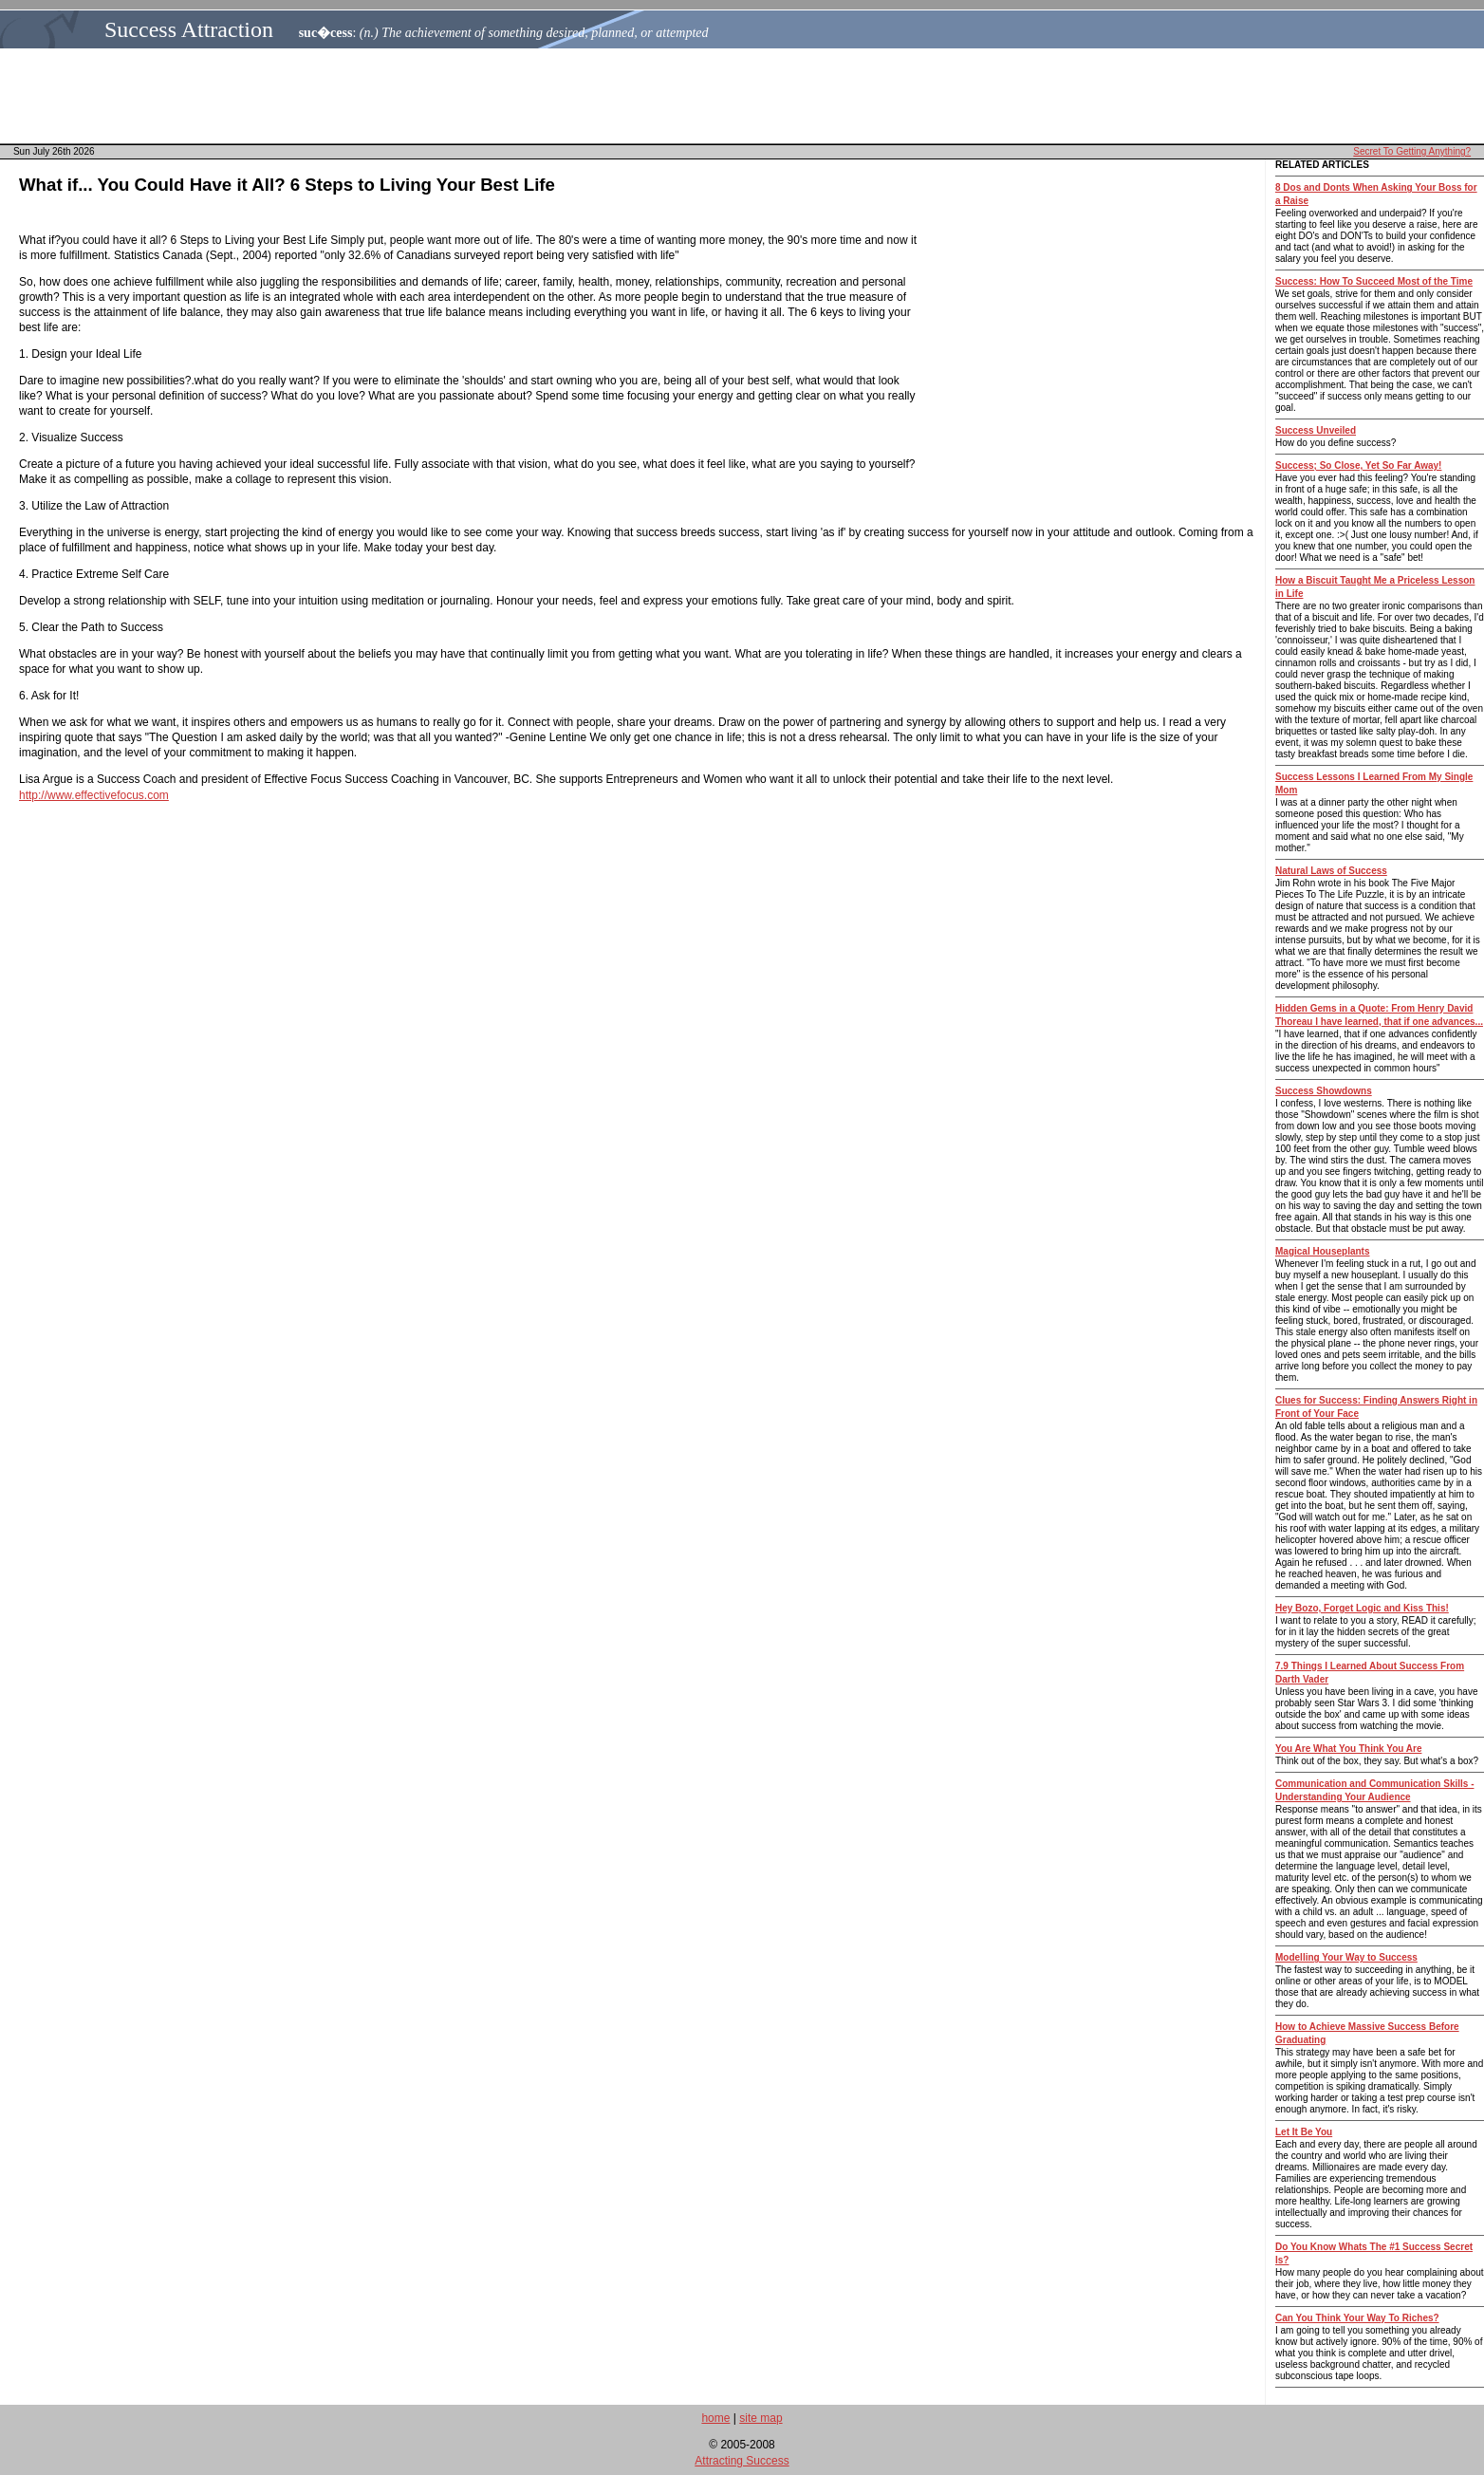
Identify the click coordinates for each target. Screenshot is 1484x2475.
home (715, 2418)
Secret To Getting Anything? (1412, 151)
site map (760, 2418)
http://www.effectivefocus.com (94, 795)
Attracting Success (741, 2460)
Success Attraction (188, 29)
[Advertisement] (747, 96)
